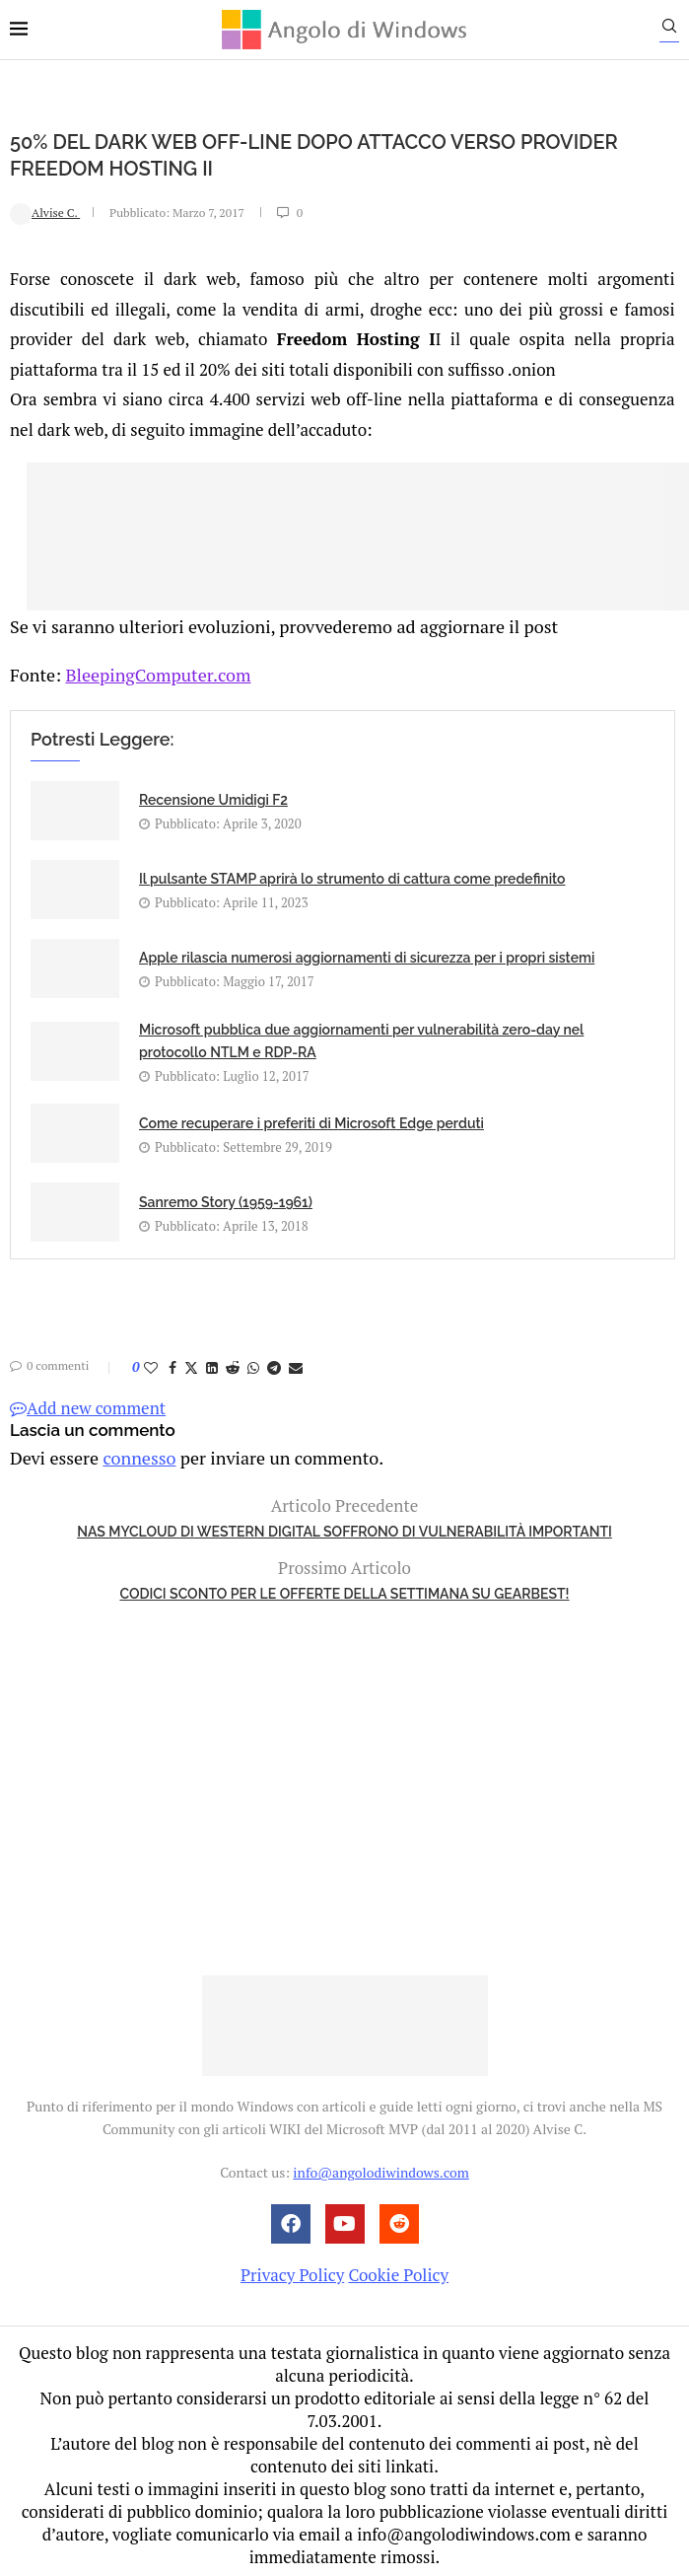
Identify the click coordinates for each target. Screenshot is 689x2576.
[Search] (679, 30)
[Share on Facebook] (172, 1363)
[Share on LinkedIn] (212, 1363)
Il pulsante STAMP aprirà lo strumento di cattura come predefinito (352, 875)
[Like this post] (151, 1363)
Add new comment (88, 1404)
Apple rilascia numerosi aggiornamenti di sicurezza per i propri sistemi (366, 954)
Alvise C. (45, 211)
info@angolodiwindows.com (380, 2166)
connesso (132, 1452)
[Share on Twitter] (191, 1363)
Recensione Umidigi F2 (213, 796)
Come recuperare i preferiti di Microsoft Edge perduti (311, 1118)
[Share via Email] (296, 1363)
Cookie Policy (398, 2267)
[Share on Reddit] (233, 1363)
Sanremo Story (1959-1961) (225, 1197)
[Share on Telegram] (274, 1363)
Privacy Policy (292, 2267)
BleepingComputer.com (150, 670)
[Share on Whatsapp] (253, 1363)
